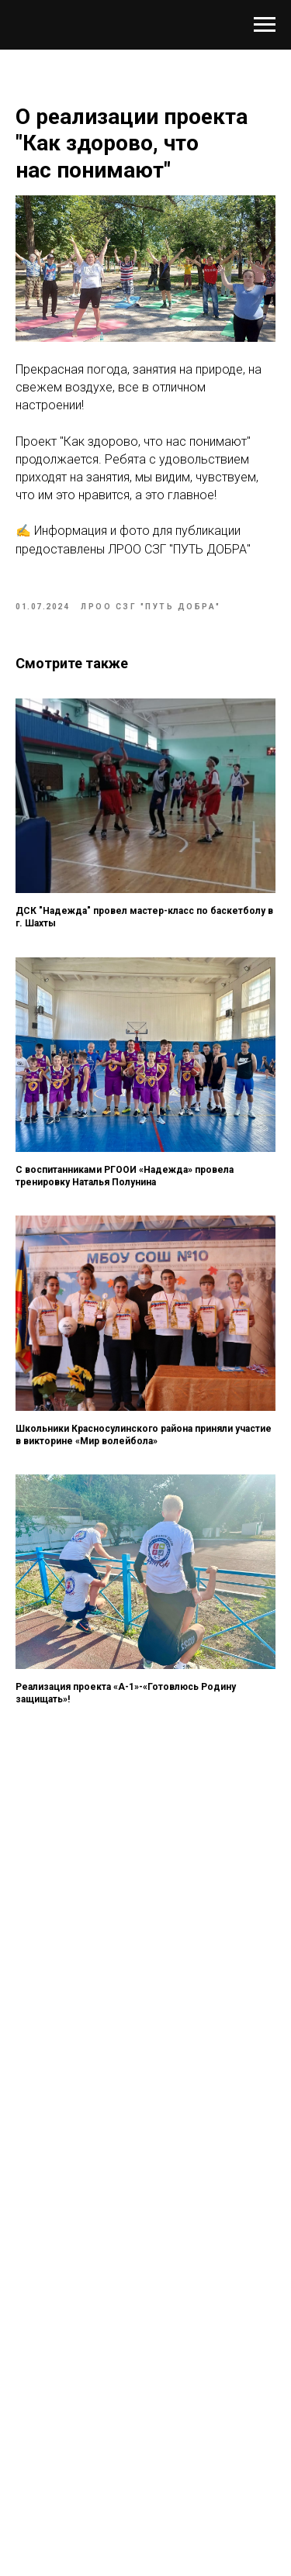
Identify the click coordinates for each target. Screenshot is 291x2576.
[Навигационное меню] (264, 25)
